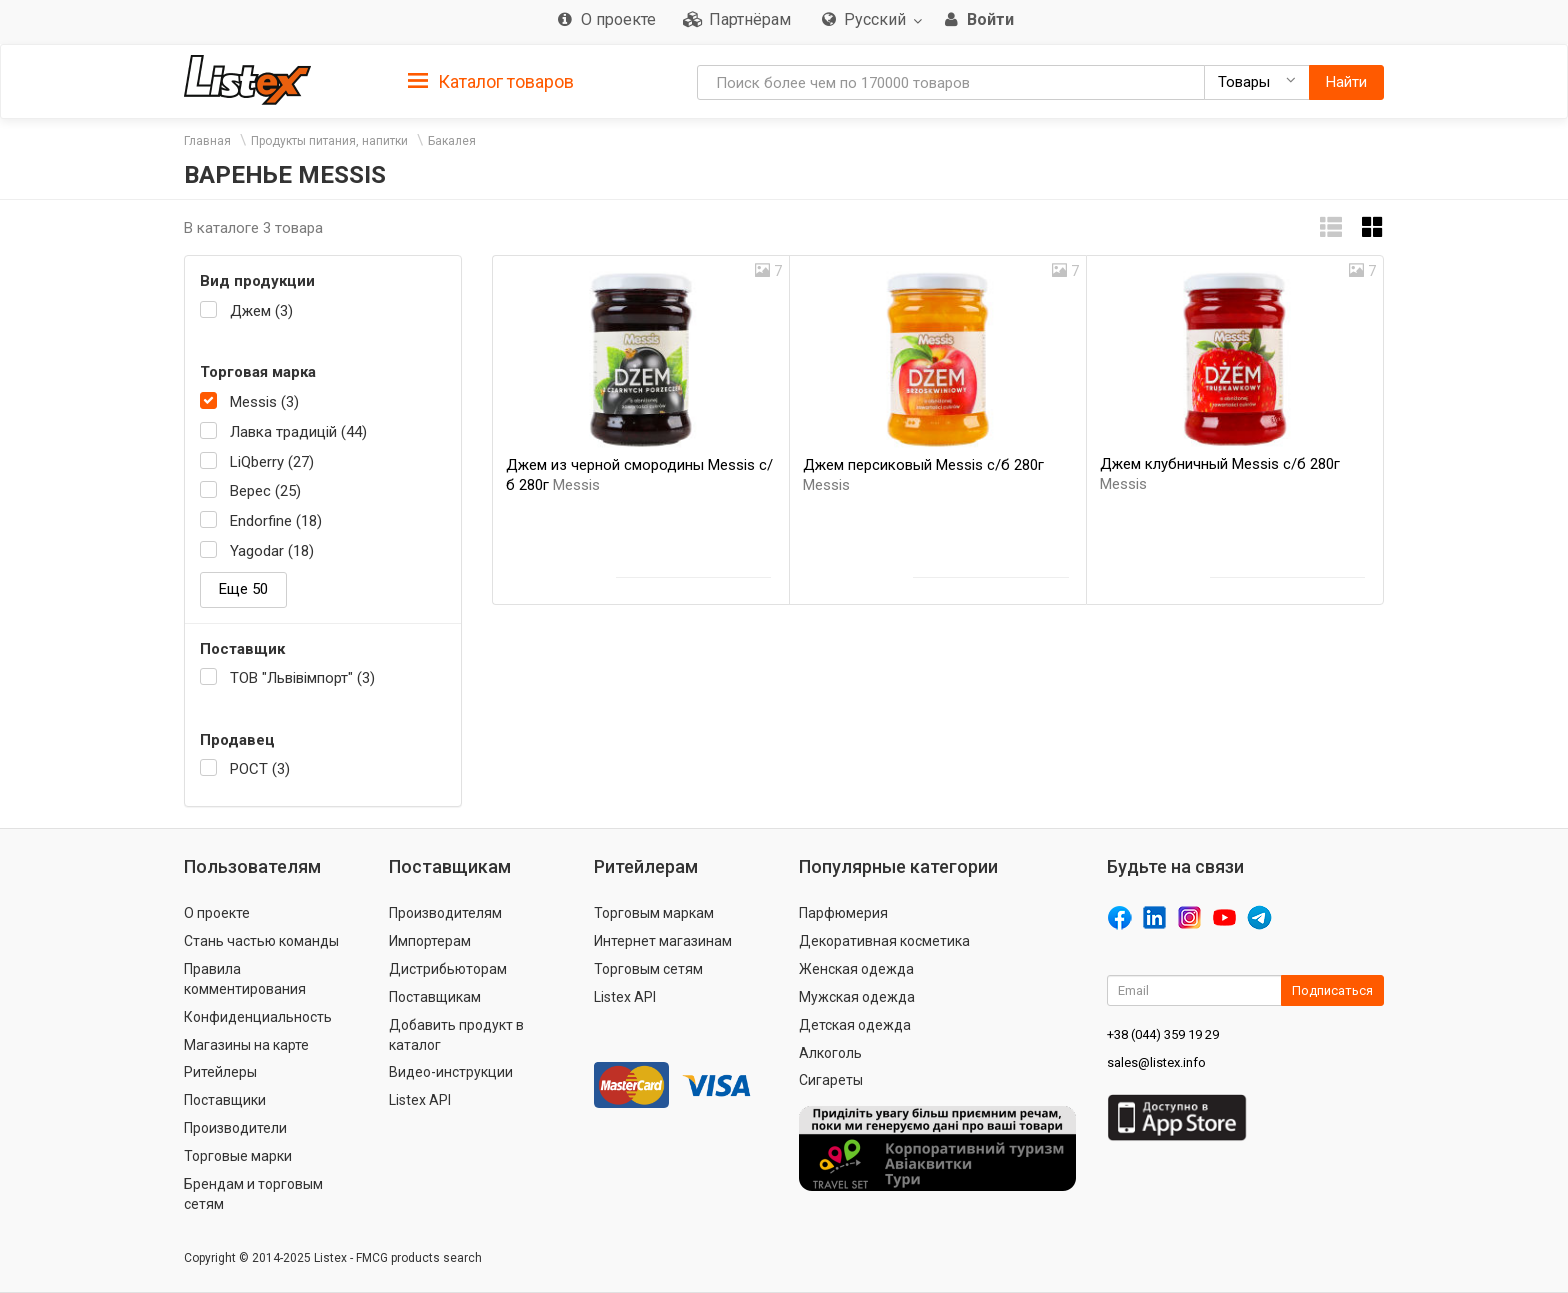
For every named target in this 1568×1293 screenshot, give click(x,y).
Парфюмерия (843, 913)
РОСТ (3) (260, 769)
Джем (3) (261, 311)
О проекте (217, 913)
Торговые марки (238, 1156)
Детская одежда (855, 1025)
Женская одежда (856, 969)
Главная (207, 141)
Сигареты (831, 1080)
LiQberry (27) (272, 462)
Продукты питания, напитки (329, 141)
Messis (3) (264, 402)
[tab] (491, 80)
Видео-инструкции (451, 1072)
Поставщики (225, 1100)
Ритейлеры (220, 1072)
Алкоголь (830, 1053)
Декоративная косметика (884, 941)
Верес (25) (265, 491)
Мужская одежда (857, 997)
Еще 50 (243, 589)
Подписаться (1332, 990)
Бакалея (452, 141)
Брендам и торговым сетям (253, 1194)
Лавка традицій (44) (298, 432)
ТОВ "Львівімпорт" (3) (302, 678)
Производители (235, 1128)
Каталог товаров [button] (491, 82)
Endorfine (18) (276, 521)
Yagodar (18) (272, 551)
